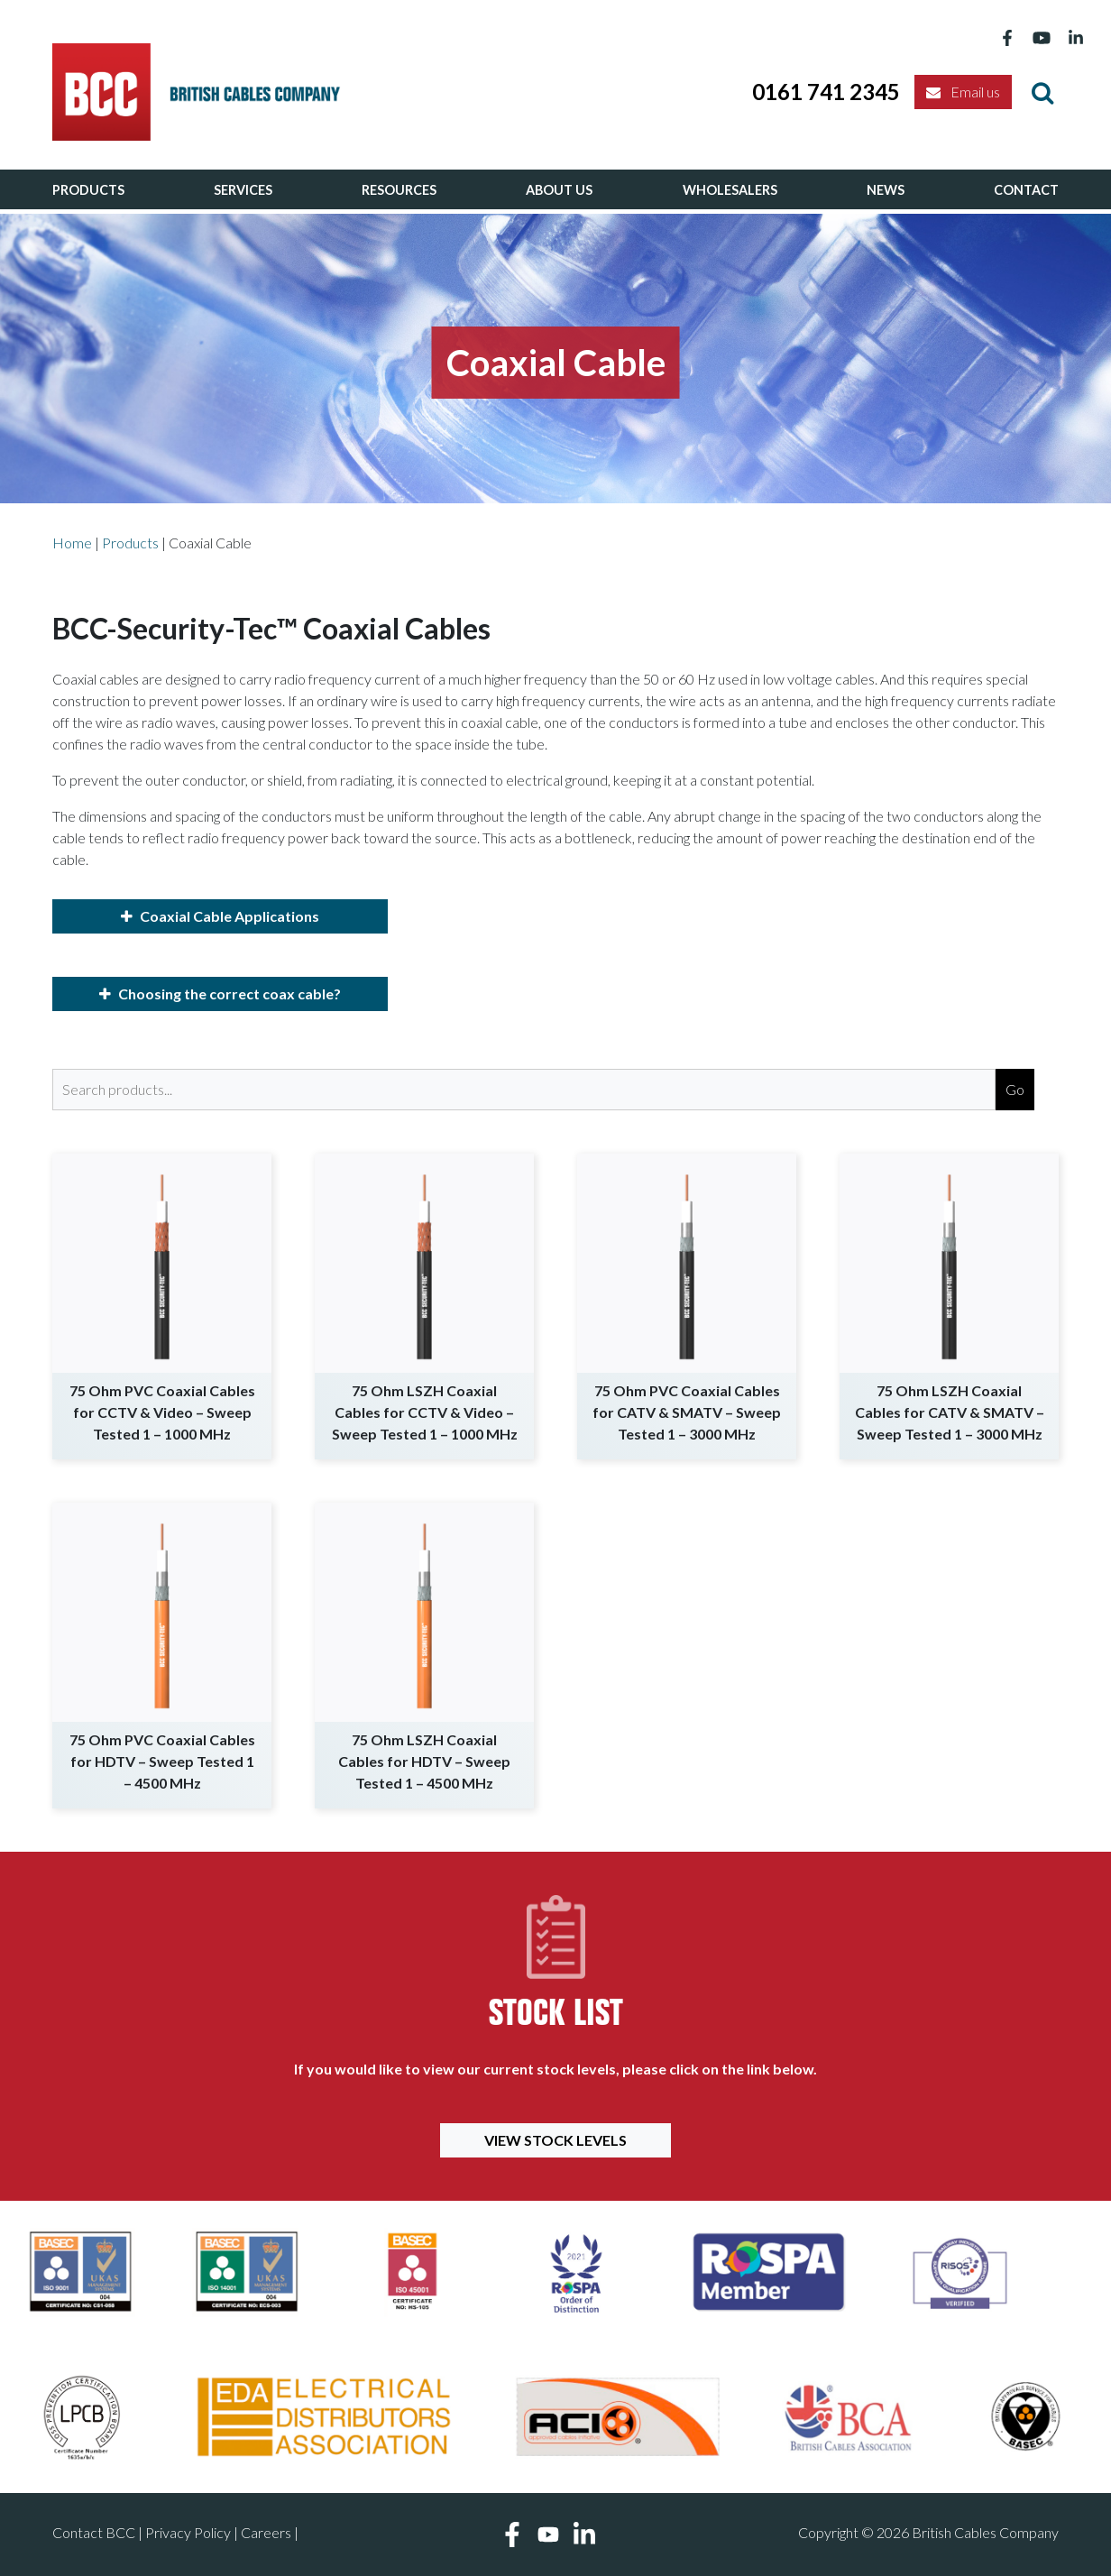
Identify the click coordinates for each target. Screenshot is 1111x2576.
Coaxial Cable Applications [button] (220, 916)
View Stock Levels (555, 2139)
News (885, 190)
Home (72, 542)
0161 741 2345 (826, 91)
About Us (559, 190)
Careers (266, 2532)
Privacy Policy (188, 2532)
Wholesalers (730, 190)
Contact (1026, 190)
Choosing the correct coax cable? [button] (220, 993)
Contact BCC (93, 2532)
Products (88, 190)
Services (243, 190)
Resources (399, 190)
